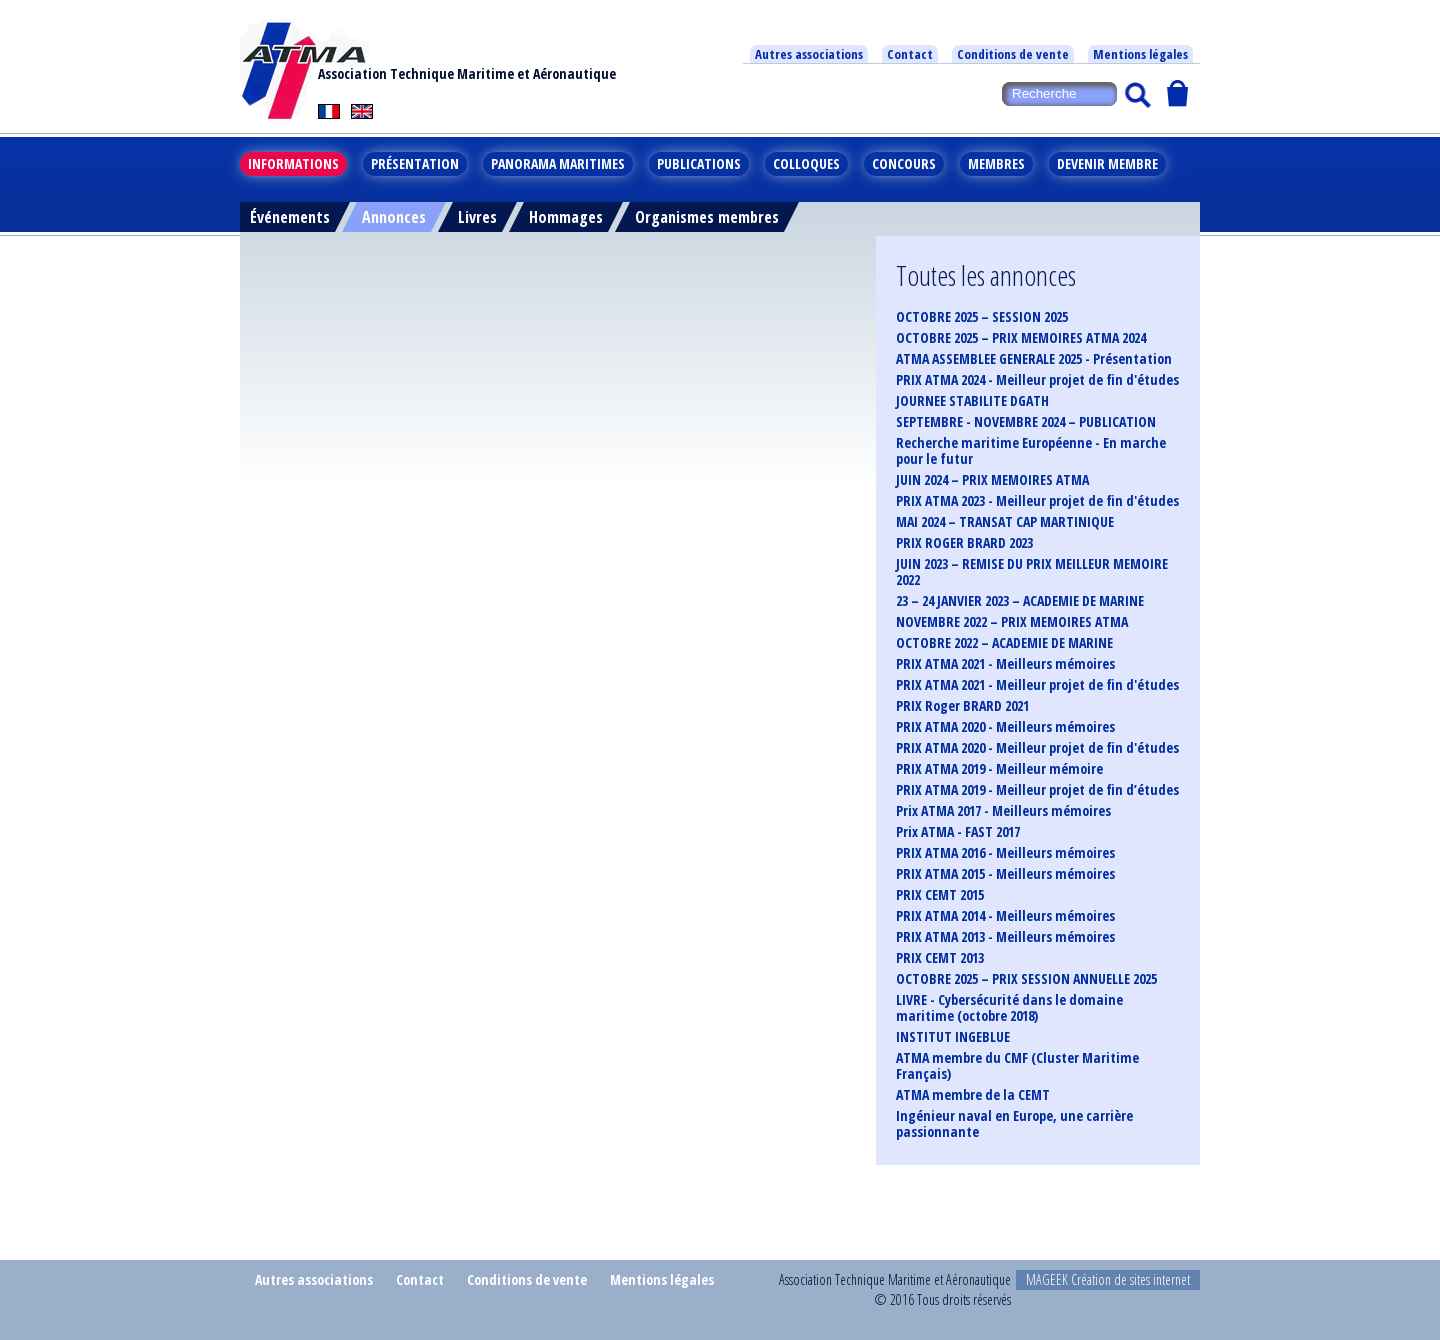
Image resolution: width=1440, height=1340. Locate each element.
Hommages (566, 217)
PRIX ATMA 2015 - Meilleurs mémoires (1005, 874)
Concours (904, 163)
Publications (699, 163)
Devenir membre (1107, 163)
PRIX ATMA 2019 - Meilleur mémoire (999, 769)
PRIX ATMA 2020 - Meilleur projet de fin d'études (1037, 748)
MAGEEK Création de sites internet (1108, 1279)
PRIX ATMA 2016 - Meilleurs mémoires (1005, 853)
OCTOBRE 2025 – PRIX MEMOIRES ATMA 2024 (1021, 338)
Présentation (415, 163)
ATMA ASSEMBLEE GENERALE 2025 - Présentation (1034, 359)
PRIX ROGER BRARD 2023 (964, 543)
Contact (910, 54)
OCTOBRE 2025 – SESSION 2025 (982, 317)
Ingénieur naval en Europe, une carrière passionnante (1014, 1124)
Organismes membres (707, 217)
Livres (477, 217)
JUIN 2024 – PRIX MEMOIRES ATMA (992, 480)
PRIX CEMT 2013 (940, 958)
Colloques (806, 163)
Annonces (394, 217)
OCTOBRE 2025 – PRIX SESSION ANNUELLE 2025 (1026, 979)
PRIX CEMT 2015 (940, 895)
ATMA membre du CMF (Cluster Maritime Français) (1017, 1066)
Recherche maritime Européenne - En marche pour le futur (1031, 451)
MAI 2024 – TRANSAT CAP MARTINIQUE (1005, 522)
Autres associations (809, 54)
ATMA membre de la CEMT (973, 1095)
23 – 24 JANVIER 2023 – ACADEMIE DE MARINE (1020, 601)
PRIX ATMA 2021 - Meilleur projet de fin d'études (1037, 685)
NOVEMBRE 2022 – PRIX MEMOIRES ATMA (1012, 622)
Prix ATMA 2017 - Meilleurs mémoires (1003, 811)
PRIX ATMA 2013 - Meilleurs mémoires (1005, 937)
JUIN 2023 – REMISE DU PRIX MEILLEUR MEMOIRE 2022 (1032, 572)
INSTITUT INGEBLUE (953, 1037)
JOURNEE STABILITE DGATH (972, 401)
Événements (290, 217)
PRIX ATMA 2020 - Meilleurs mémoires (1005, 727)
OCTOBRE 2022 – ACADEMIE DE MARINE (1004, 643)
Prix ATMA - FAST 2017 (958, 832)
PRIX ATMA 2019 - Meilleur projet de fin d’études (1037, 790)
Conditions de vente (1013, 54)
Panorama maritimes (558, 163)
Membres (996, 163)
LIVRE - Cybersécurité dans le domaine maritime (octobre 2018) (1009, 1008)
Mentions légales (1140, 54)
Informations (293, 163)
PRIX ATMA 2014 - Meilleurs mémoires (1005, 916)
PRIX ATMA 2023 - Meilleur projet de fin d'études (1037, 501)
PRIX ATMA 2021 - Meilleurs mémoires (1005, 664)
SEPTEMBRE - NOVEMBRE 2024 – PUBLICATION (1026, 422)
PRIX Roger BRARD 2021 (962, 706)
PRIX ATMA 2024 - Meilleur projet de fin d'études (1037, 380)
